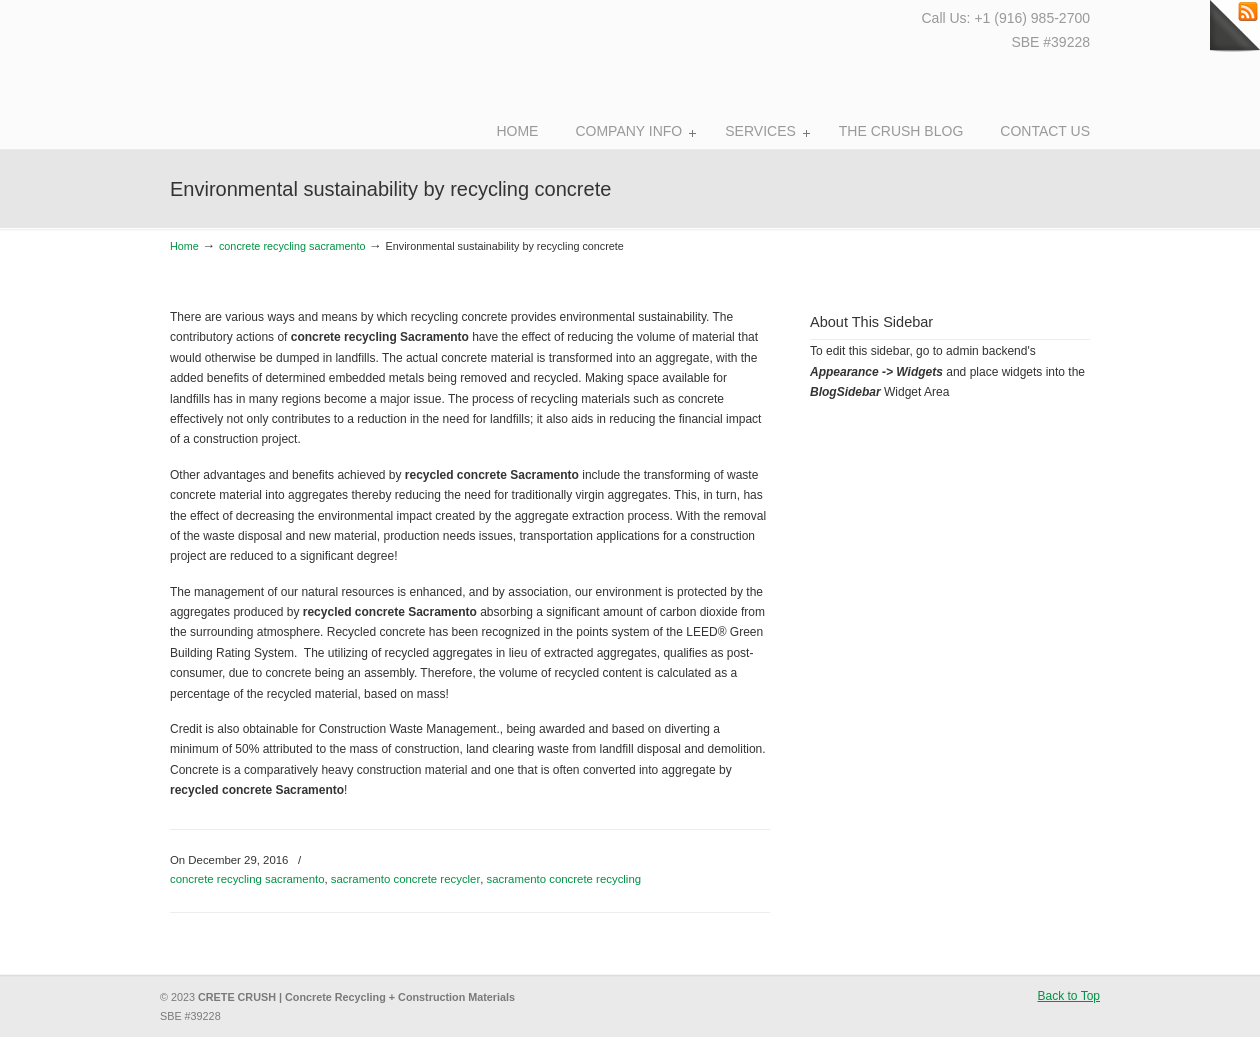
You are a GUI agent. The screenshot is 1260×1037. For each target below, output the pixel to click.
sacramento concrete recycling (564, 879)
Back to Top (1069, 996)
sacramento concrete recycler (405, 879)
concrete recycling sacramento (292, 246)
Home (184, 246)
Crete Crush (278, 70)
